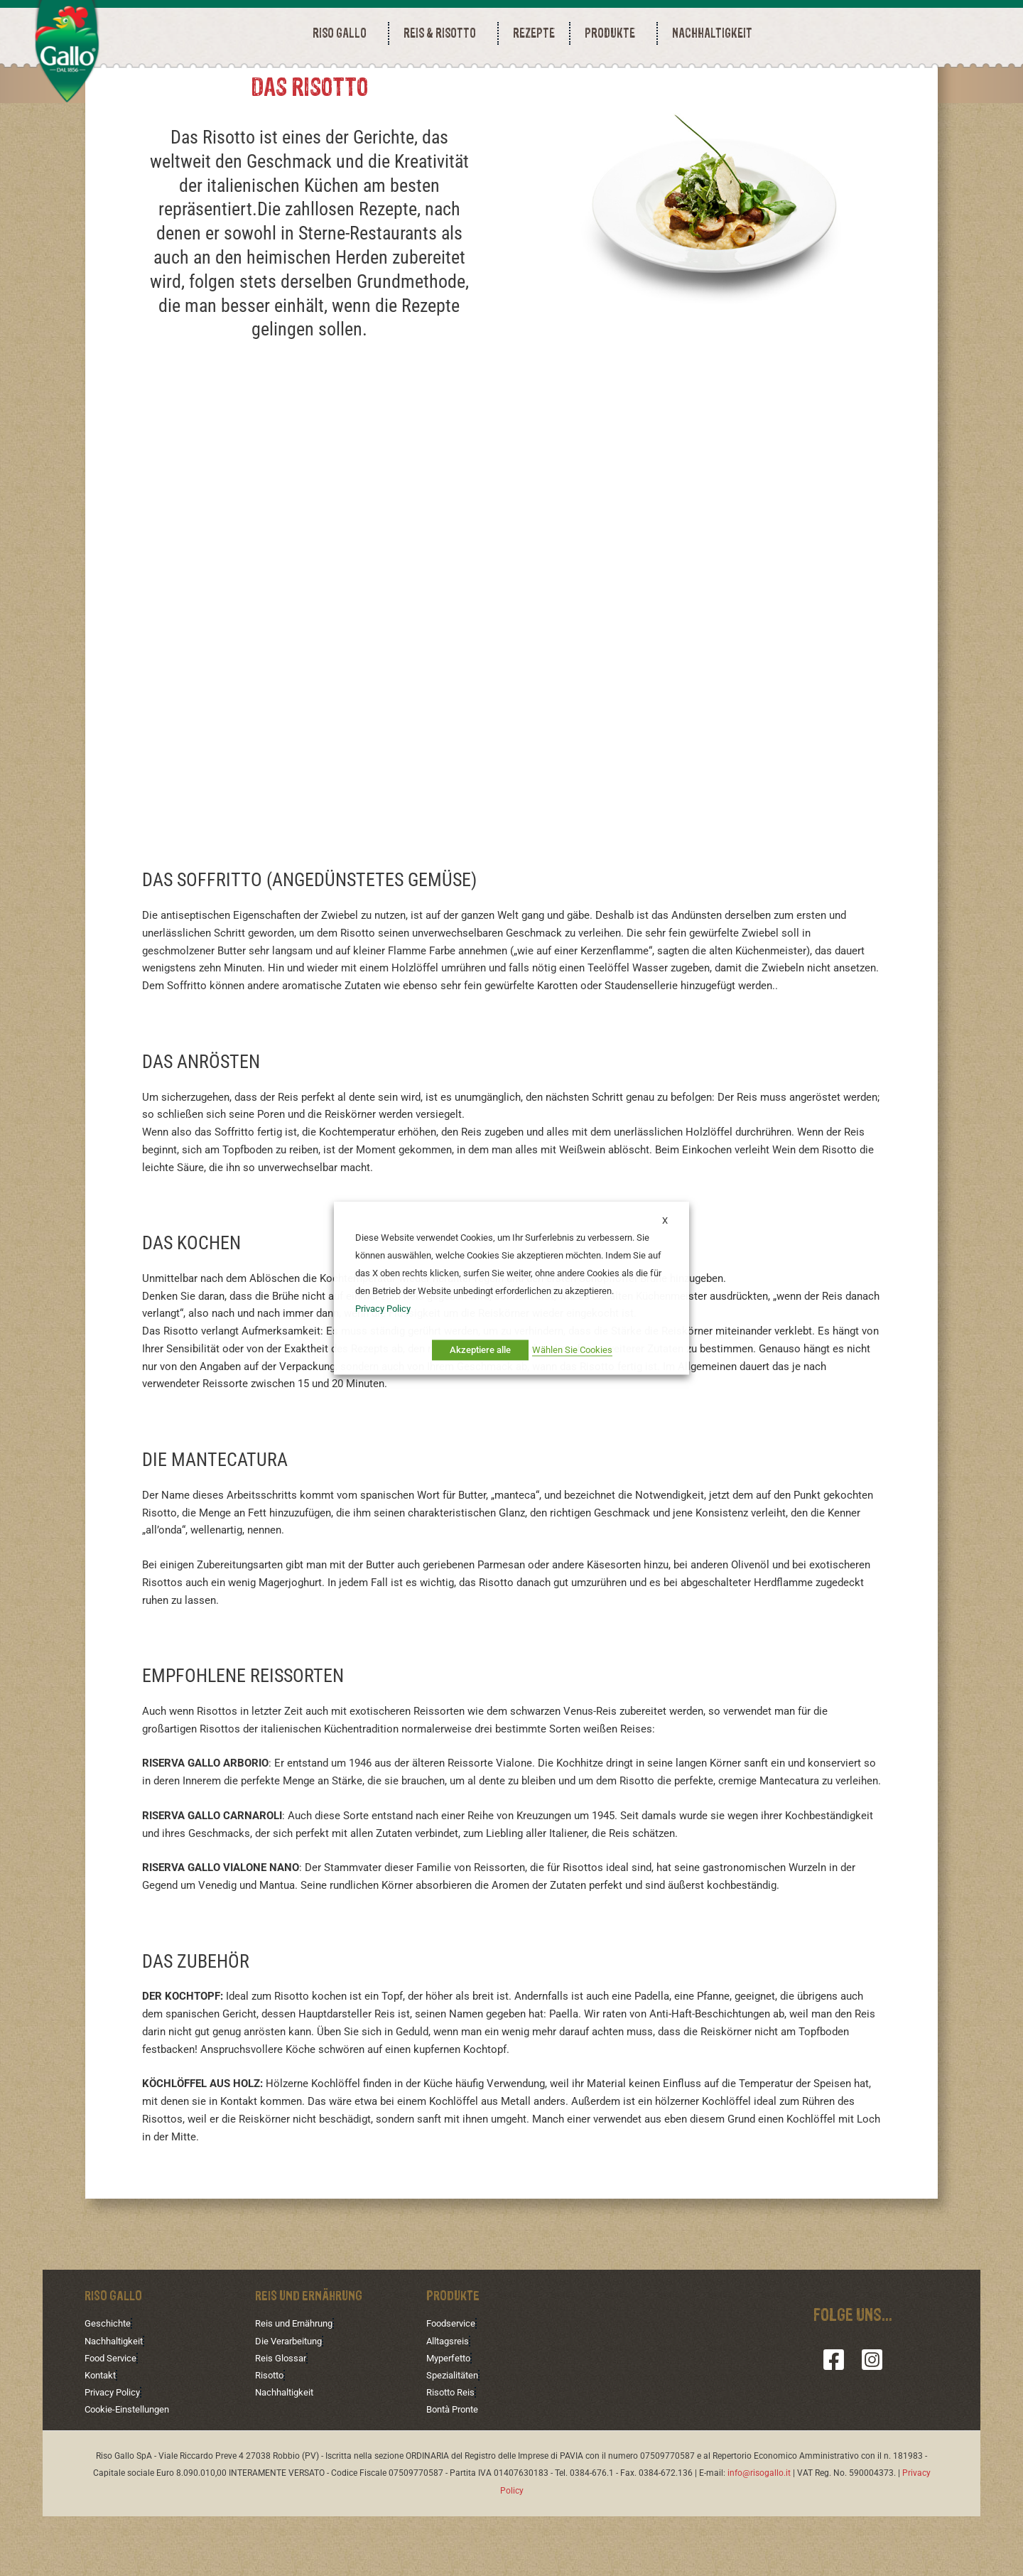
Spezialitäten (454, 2434)
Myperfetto (450, 2417)
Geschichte (109, 2381)
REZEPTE (534, 33)
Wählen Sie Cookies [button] (572, 1349)
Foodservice (453, 2381)
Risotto (271, 2434)
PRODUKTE (613, 33)
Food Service (113, 2417)
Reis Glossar (282, 2417)
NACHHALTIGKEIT (712, 33)
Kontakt (102, 2434)
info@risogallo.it (759, 2533)
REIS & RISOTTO (443, 33)
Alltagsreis (449, 2399)
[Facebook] (834, 2417)
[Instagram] (872, 2417)
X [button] (665, 1220)
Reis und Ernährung (298, 2381)
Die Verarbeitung (291, 2399)
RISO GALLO (343, 33)
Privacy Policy (115, 2451)
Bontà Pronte (455, 2469)
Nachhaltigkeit (116, 2399)
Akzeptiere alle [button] (480, 1349)
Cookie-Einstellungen (130, 2469)
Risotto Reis (452, 2451)
